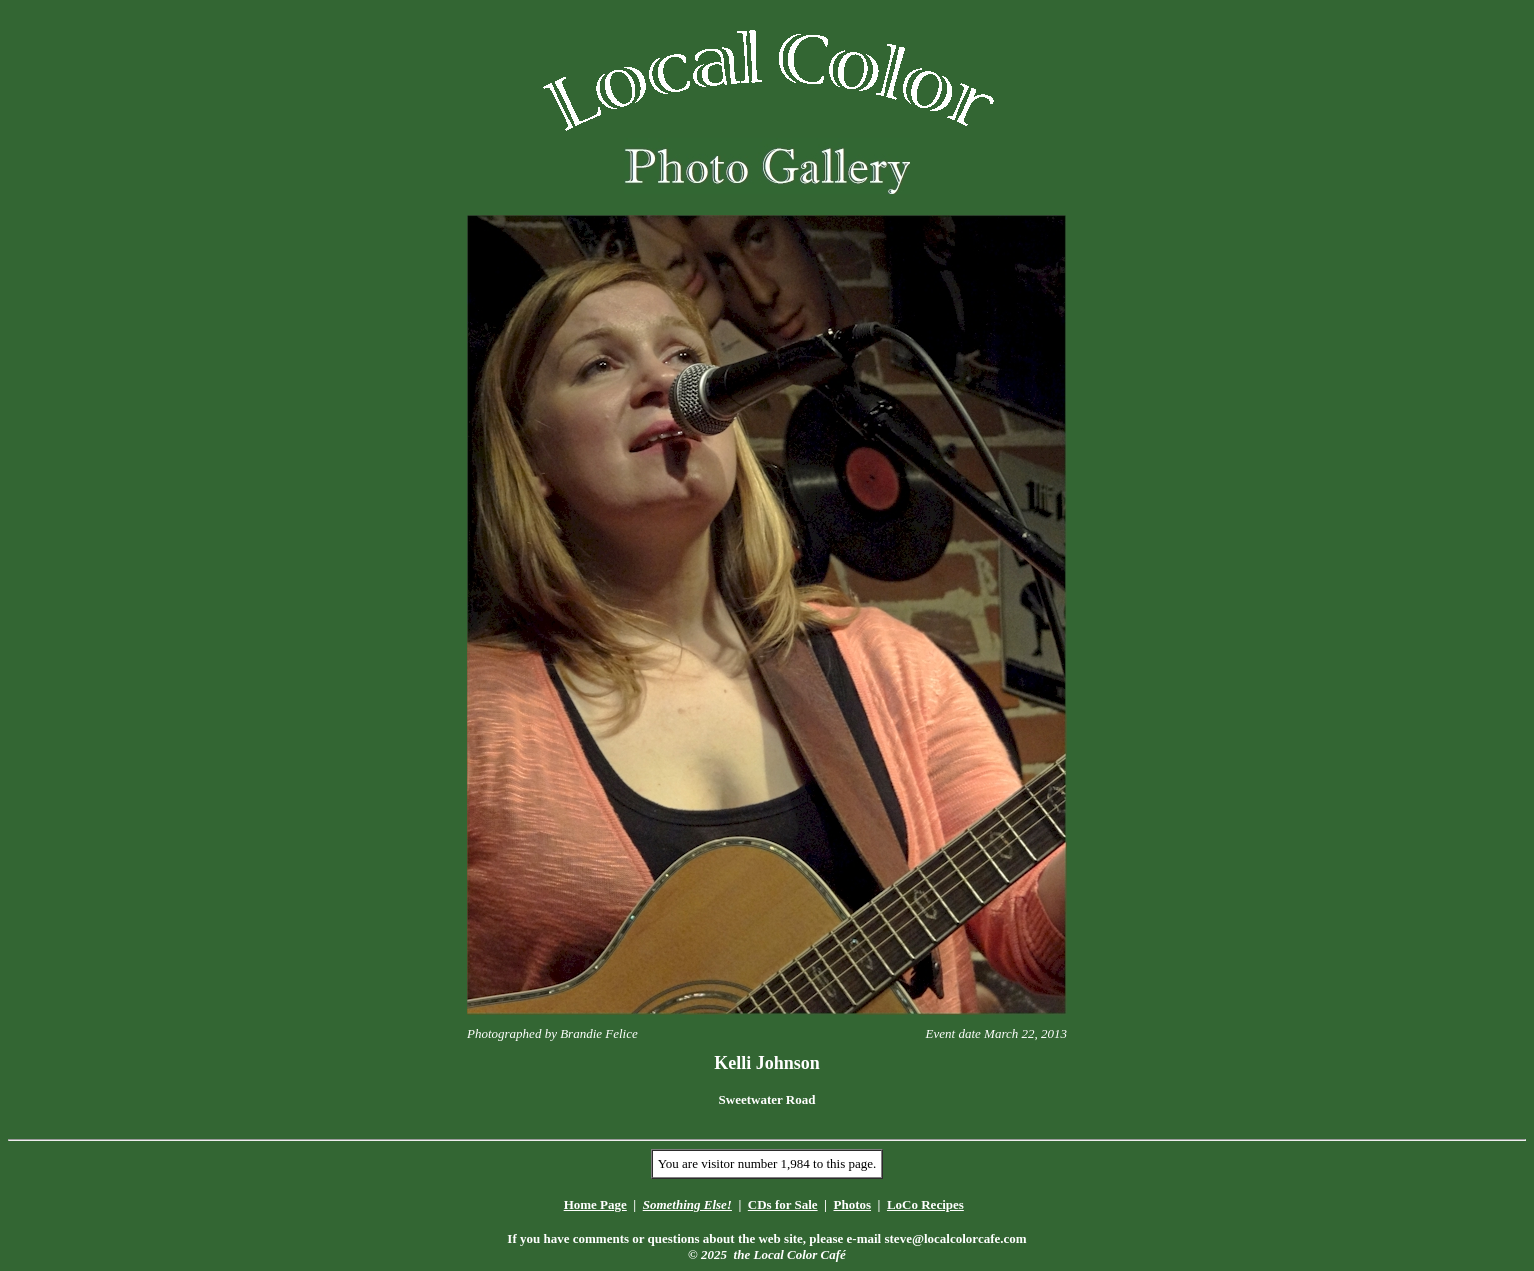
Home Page (595, 1204)
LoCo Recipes (925, 1204)
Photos (852, 1204)
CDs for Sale (783, 1204)
